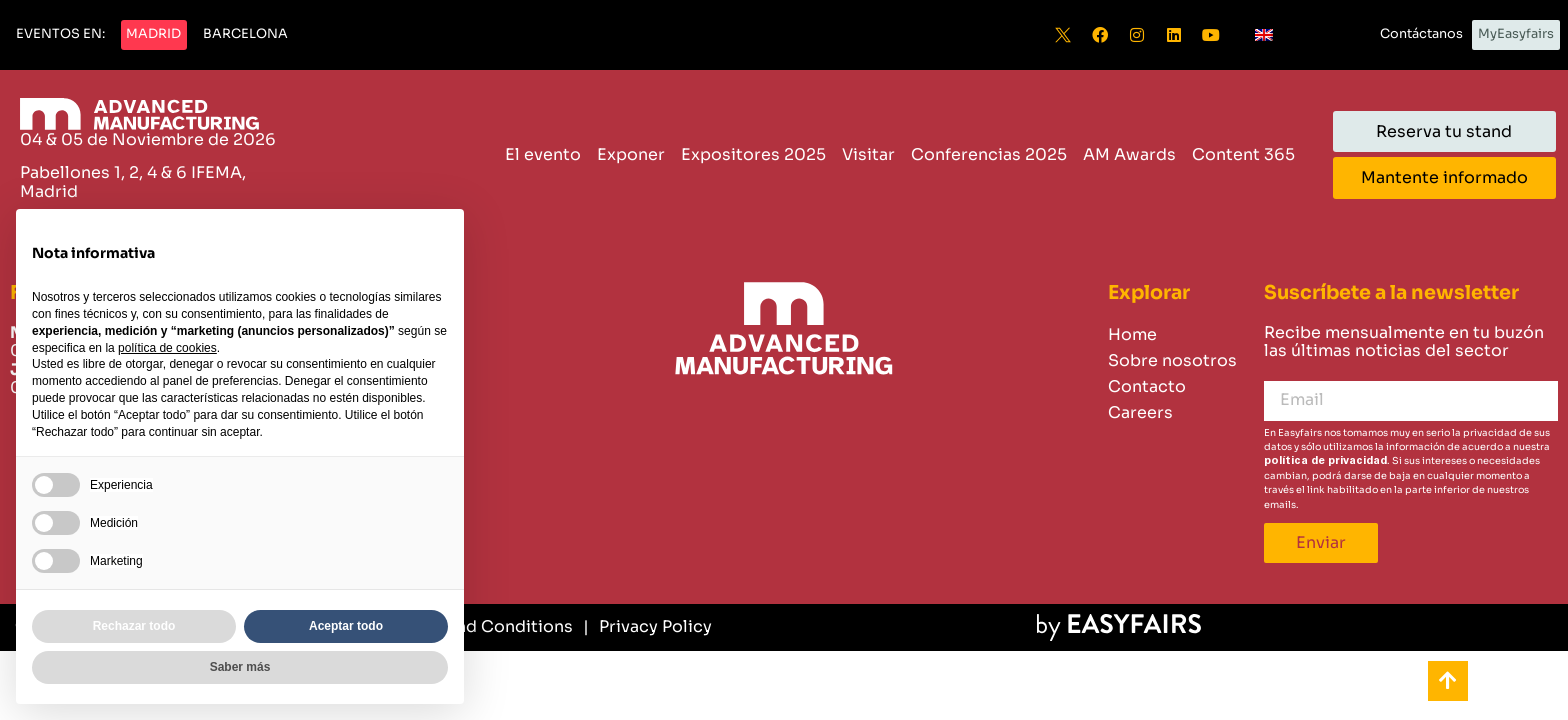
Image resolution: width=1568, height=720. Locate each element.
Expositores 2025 (753, 154)
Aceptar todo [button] (346, 626)
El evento (543, 154)
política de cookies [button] (167, 348)
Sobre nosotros (1172, 360)
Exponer (631, 154)
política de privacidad (1325, 460)
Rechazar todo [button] (134, 626)
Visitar (868, 154)
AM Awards (1129, 154)
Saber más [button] (240, 667)
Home (1132, 334)
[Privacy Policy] (647, 627)
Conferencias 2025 (989, 154)
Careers (1140, 412)
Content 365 (1243, 154)
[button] (60, 35)
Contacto (1147, 386)
